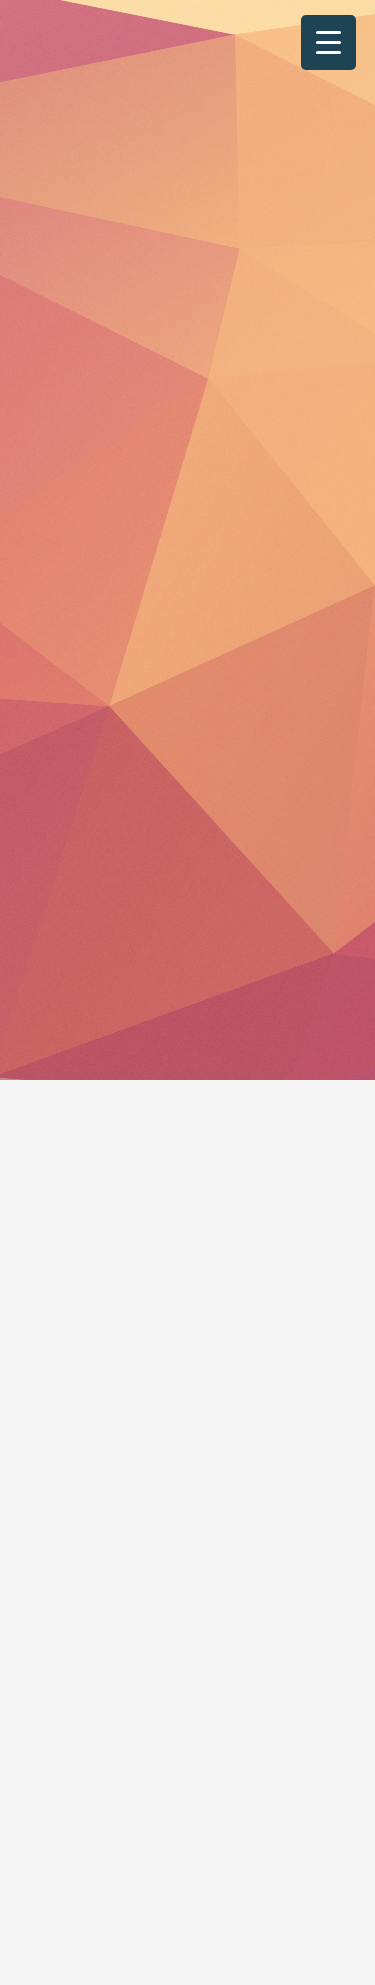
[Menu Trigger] (328, 42)
